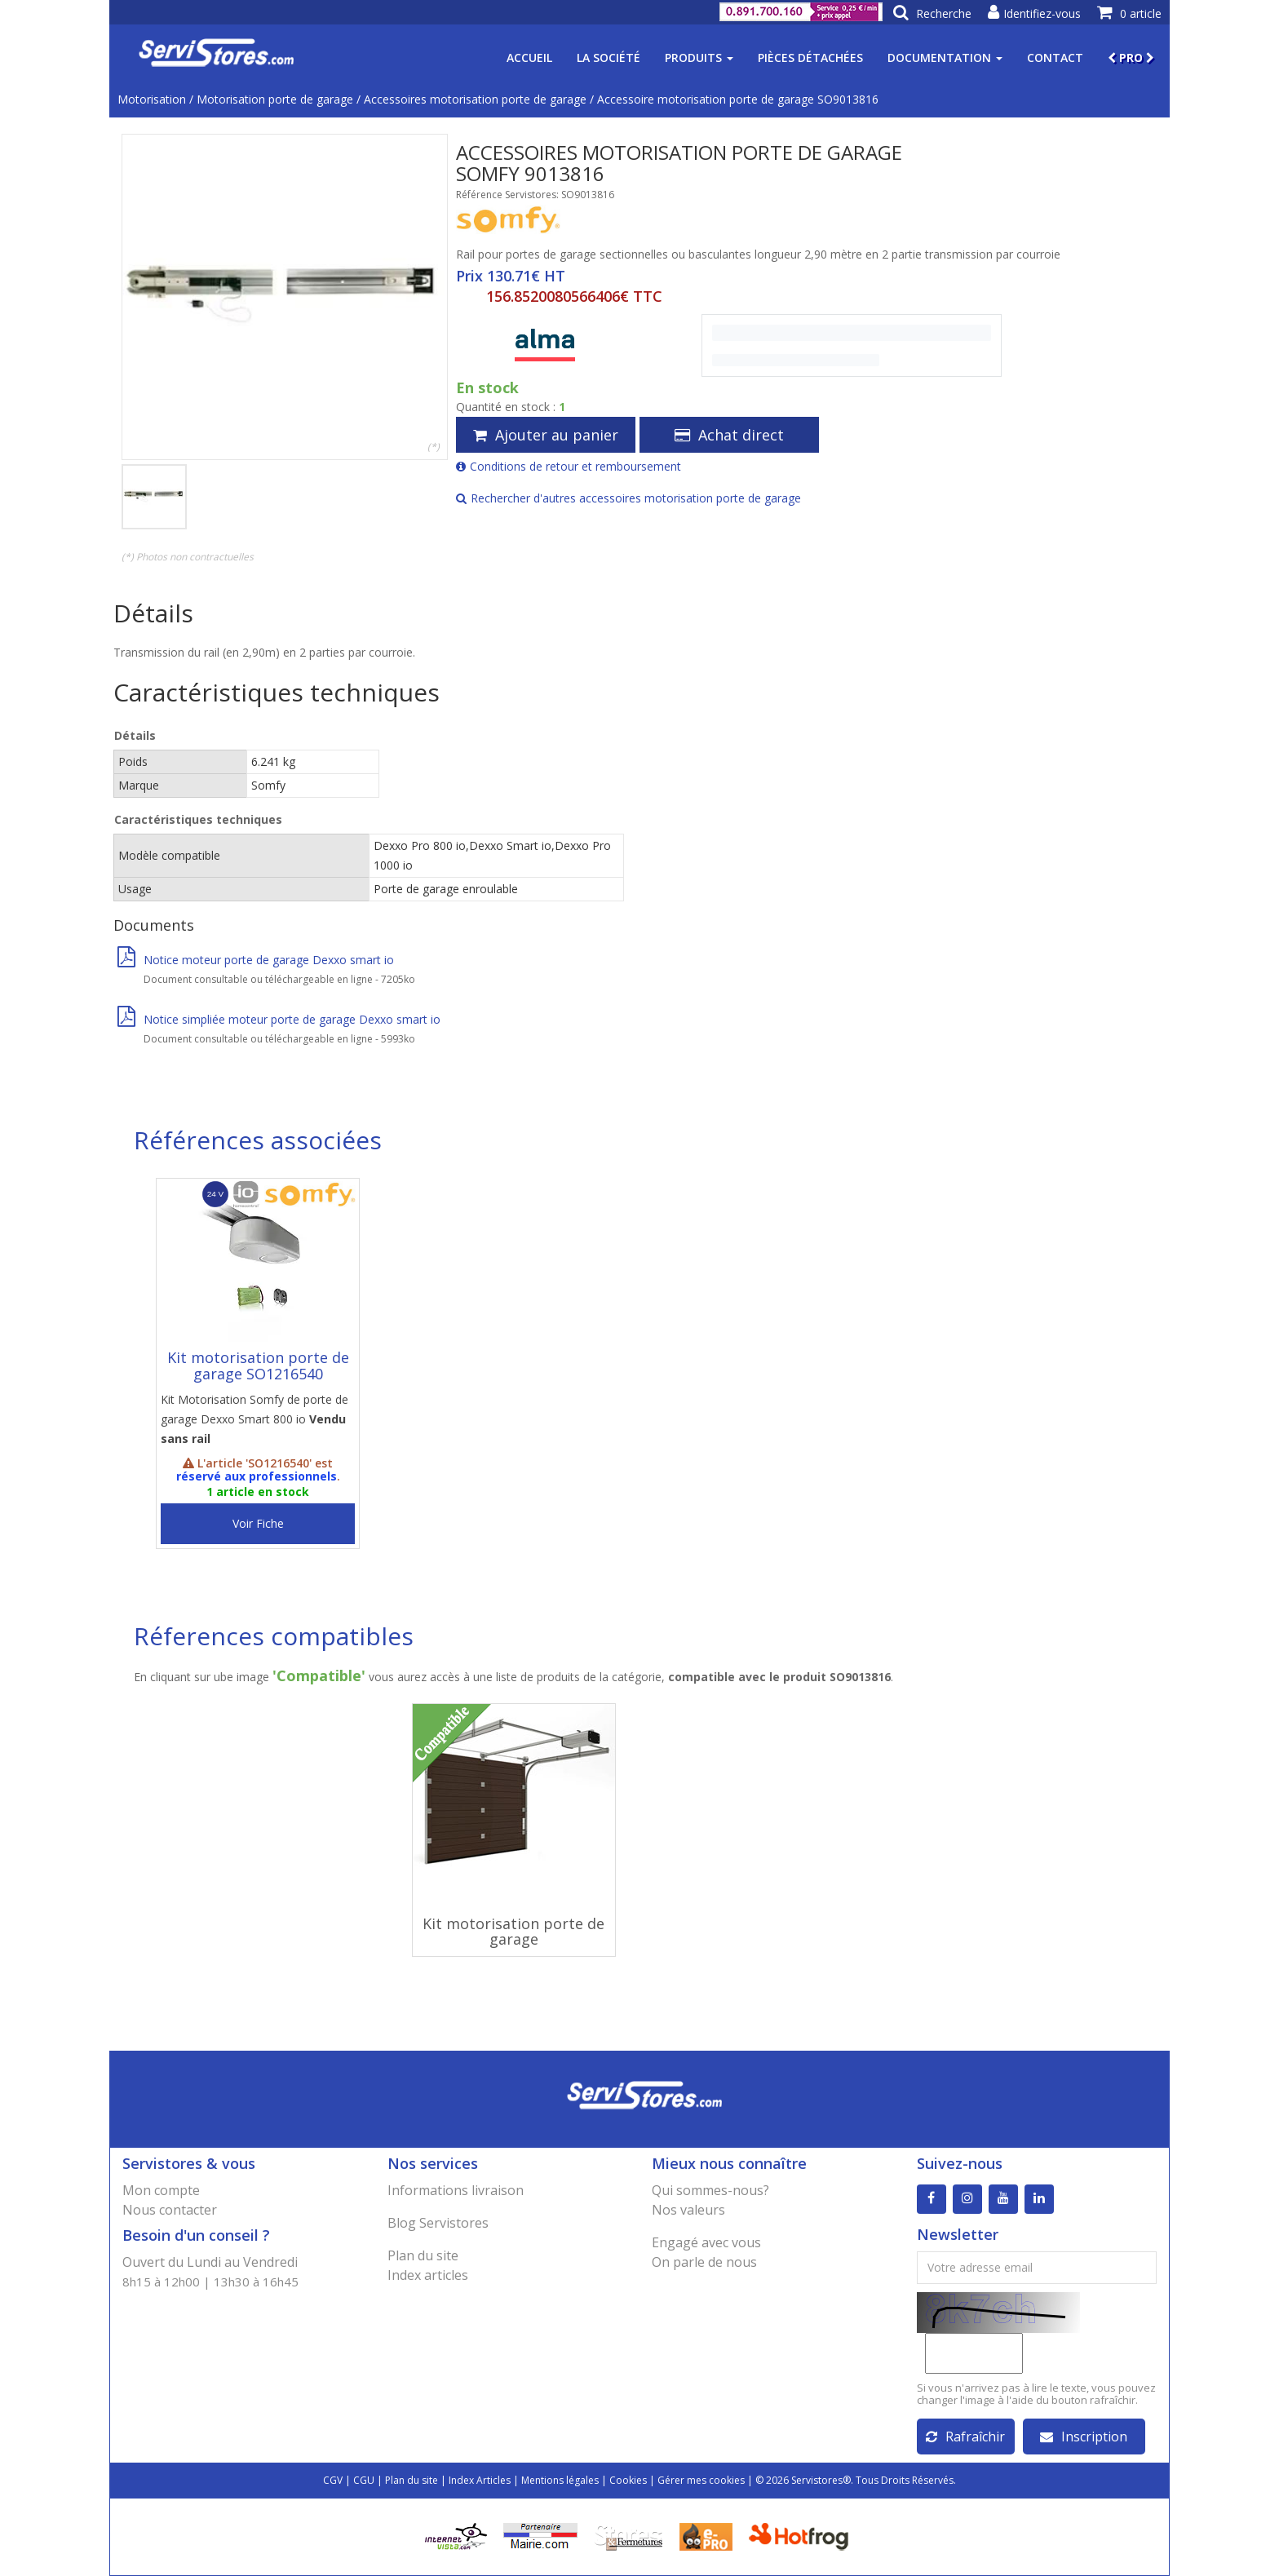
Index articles (427, 2275)
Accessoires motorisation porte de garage (475, 99)
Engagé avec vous (706, 2242)
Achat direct (729, 435)
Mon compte (161, 2190)
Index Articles (480, 2480)
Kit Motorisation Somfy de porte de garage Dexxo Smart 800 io (254, 1419)
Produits (699, 57)
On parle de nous (704, 2262)
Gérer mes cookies (701, 2480)
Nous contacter (169, 2210)
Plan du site (422, 2255)
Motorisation (151, 99)
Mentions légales (560, 2480)
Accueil (529, 57)
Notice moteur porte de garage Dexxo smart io (255, 959)
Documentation (944, 57)
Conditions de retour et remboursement (568, 466)
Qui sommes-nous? (710, 2190)
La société (608, 57)
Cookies (628, 2480)
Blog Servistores (438, 2223)
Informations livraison (455, 2190)
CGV (333, 2480)
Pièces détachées (810, 57)
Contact (1055, 57)
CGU (363, 2480)
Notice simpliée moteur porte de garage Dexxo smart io (278, 1019)
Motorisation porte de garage (275, 99)
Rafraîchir (965, 2436)
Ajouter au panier (545, 435)
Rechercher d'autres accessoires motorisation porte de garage (628, 498)
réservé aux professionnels (256, 1476)
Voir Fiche (258, 1523)
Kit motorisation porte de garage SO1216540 (258, 1365)
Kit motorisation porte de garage (513, 1932)
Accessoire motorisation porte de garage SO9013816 (737, 99)
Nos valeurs (688, 2210)
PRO (1131, 57)
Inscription (1083, 2436)
